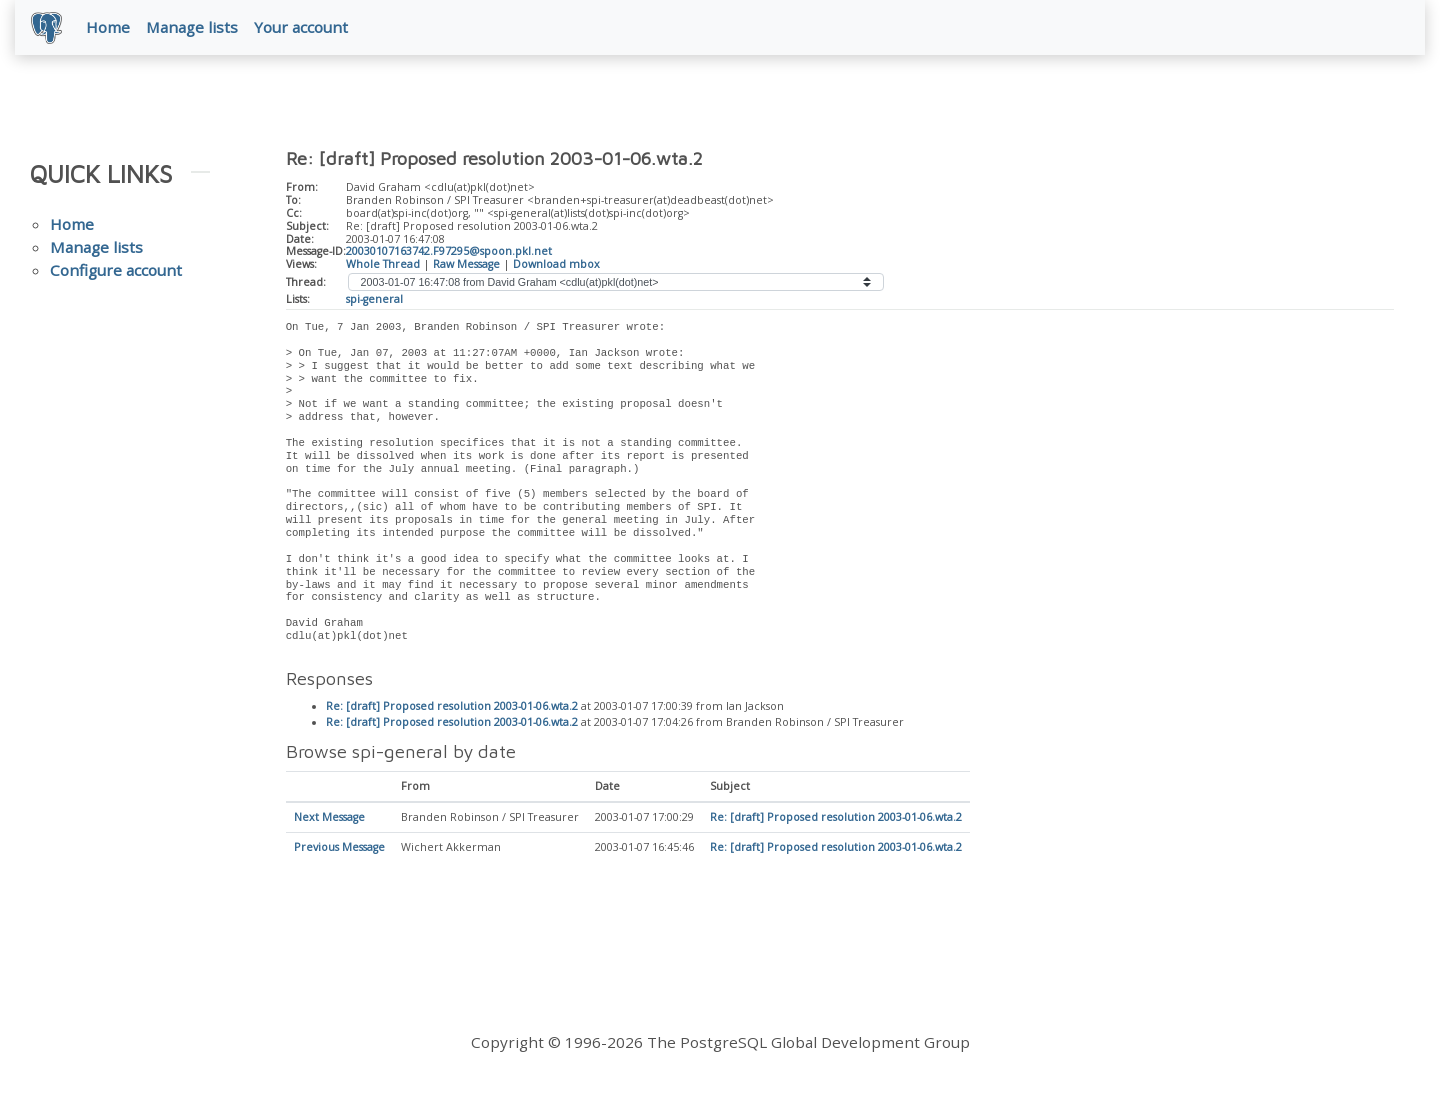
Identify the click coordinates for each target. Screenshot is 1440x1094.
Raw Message (466, 264)
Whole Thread (383, 264)
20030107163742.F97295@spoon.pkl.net (449, 251)
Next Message (329, 818)
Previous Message (339, 848)
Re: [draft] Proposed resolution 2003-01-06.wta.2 (452, 707)
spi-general (374, 299)
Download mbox (556, 264)
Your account (301, 27)
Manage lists (192, 27)
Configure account (116, 270)
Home (108, 27)
